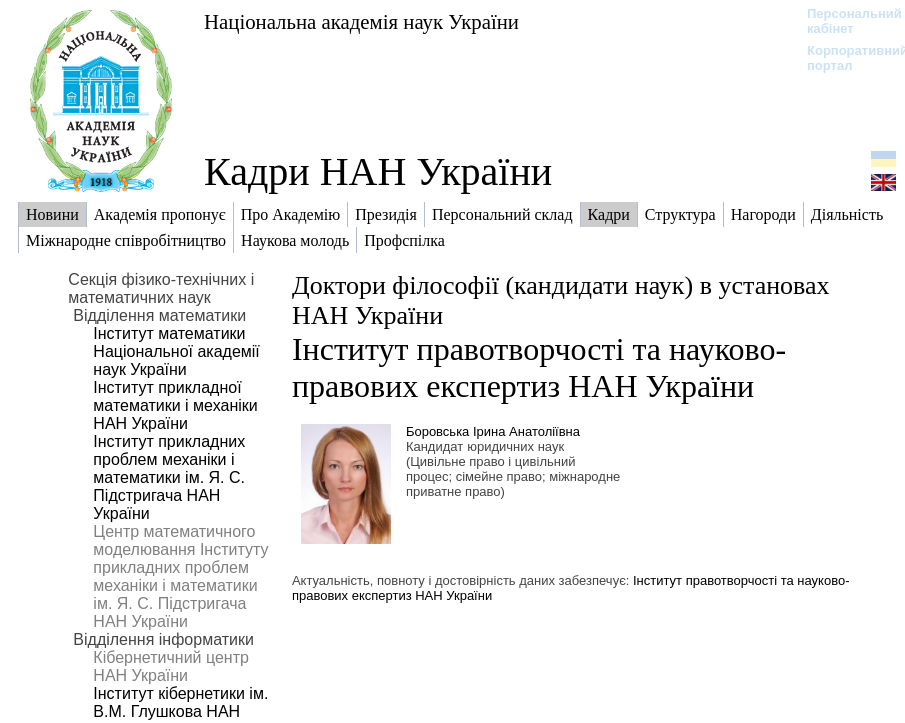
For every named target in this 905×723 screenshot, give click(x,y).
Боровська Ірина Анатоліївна (493, 431)
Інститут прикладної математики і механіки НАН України (175, 405)
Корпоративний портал (844, 58)
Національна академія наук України (361, 21)
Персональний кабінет (844, 21)
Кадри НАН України (378, 171)
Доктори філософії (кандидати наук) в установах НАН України (561, 300)
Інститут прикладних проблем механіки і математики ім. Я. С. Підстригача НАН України (169, 477)
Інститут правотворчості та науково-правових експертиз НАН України (539, 367)
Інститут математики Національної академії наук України (176, 351)
